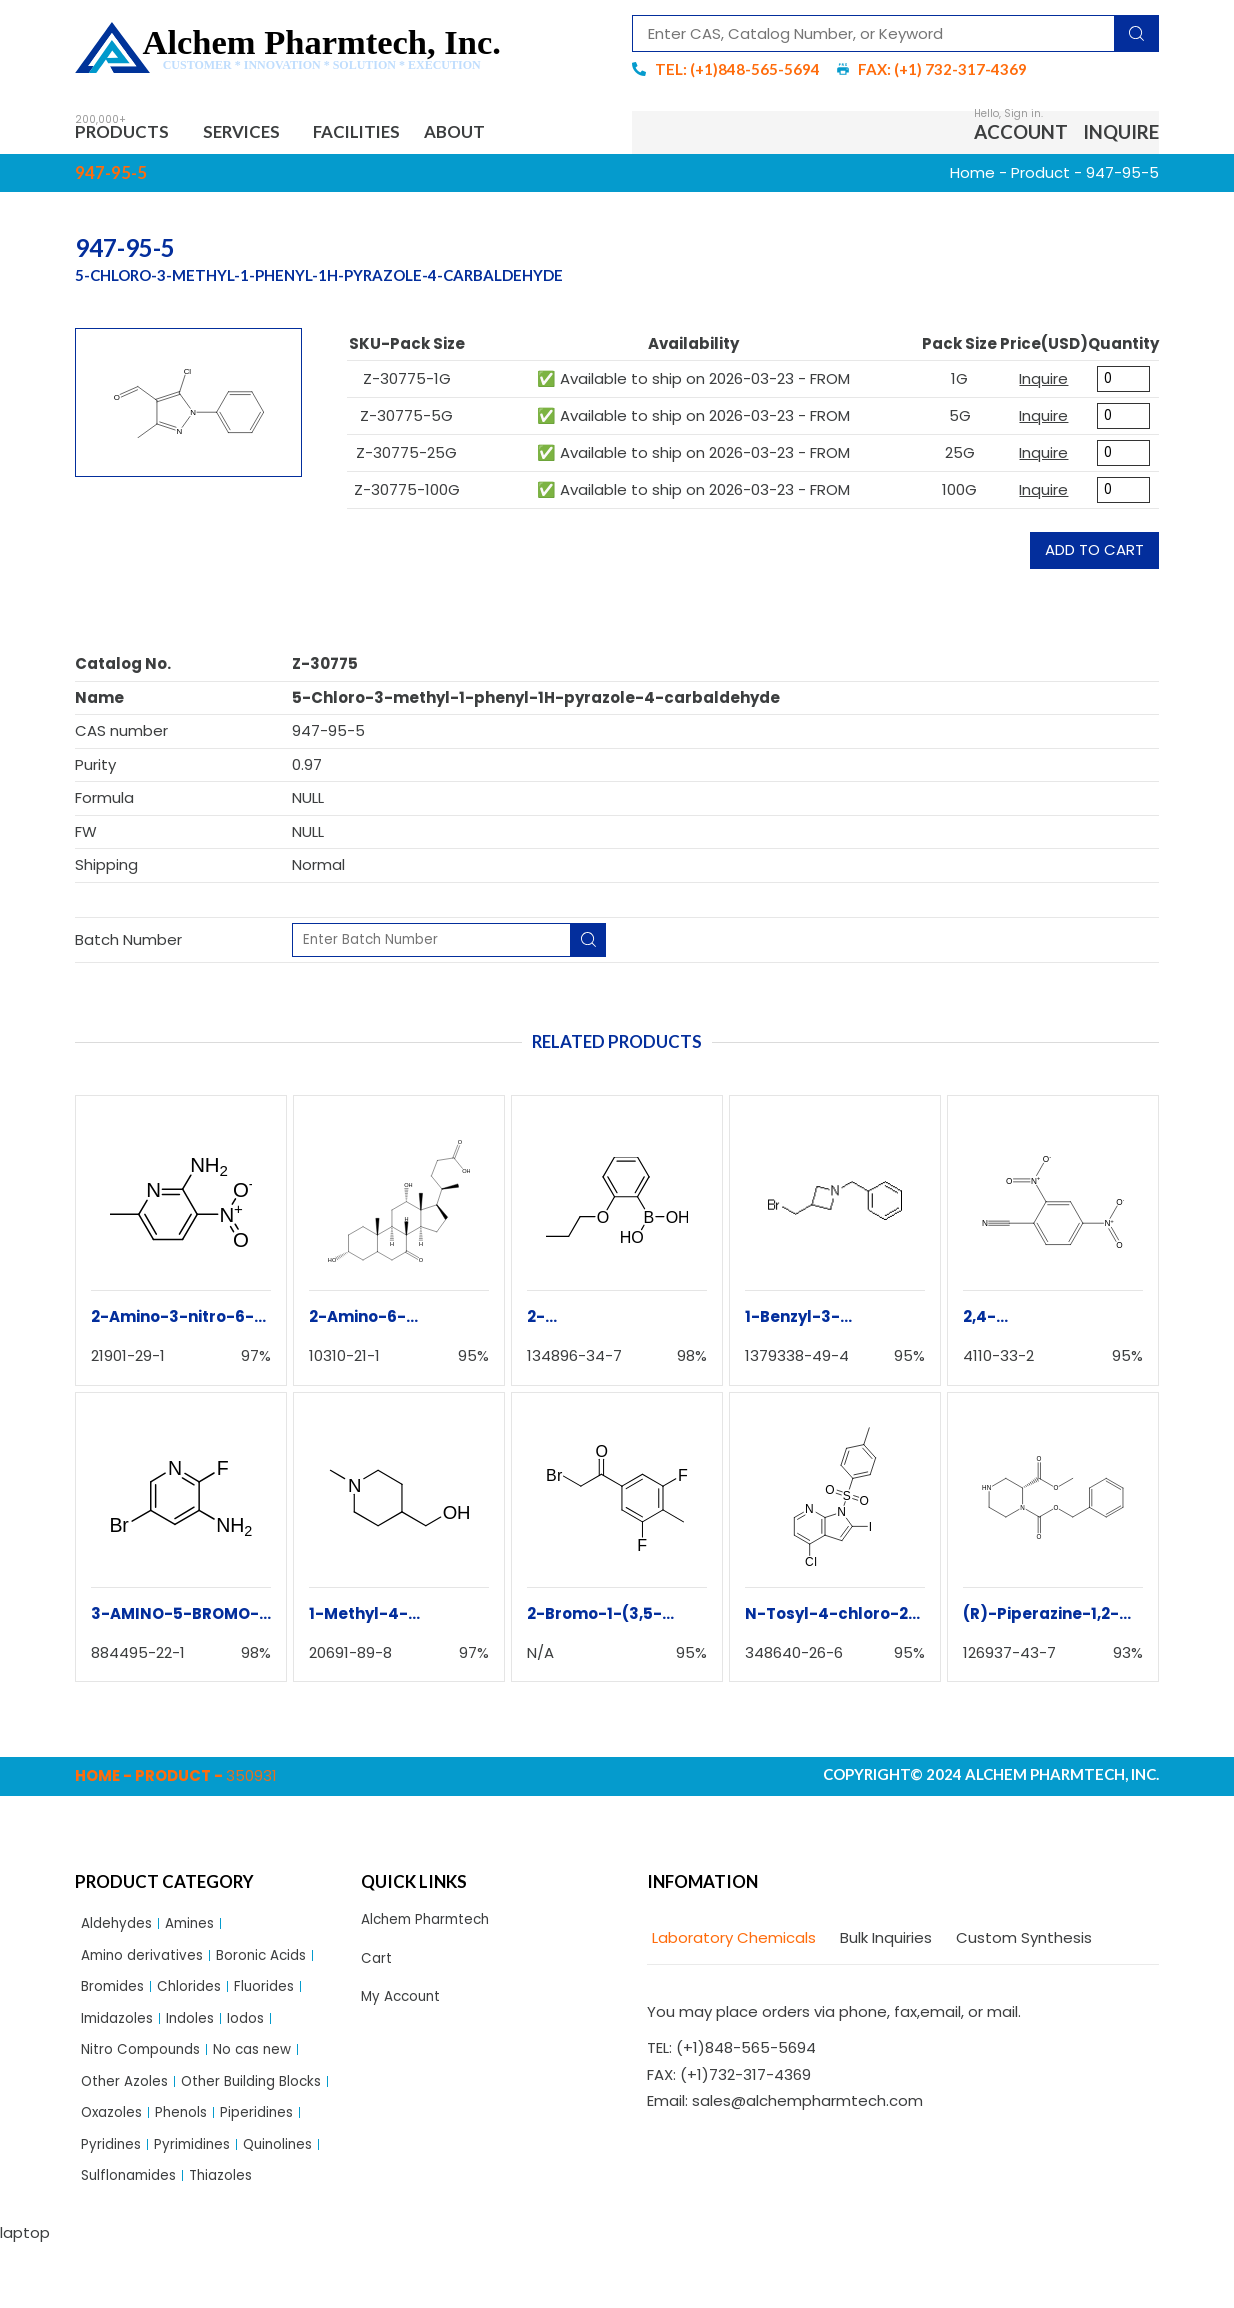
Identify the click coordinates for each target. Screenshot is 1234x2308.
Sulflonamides (133, 2238)
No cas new (269, 2066)
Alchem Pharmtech (432, 1925)
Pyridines (277, 2169)
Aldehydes (120, 1929)
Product (1040, 177)
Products (130, 134)
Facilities (388, 134)
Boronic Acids (276, 1964)
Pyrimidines (122, 2203)
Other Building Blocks (157, 2135)
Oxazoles (281, 2135)
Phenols (110, 2169)
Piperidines (192, 2169)
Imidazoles (121, 2032)
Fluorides (279, 1998)
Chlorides (199, 1998)
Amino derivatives (147, 1964)
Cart (378, 1967)
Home (972, 177)
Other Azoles (129, 2101)
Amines (199, 1929)
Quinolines (215, 2203)
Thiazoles (234, 2238)
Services (263, 134)
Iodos (260, 2032)
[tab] (731, 1943)
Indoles (200, 2032)
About (499, 134)
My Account (404, 2008)
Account (1021, 134)
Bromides (116, 1998)
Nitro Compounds (147, 2066)
